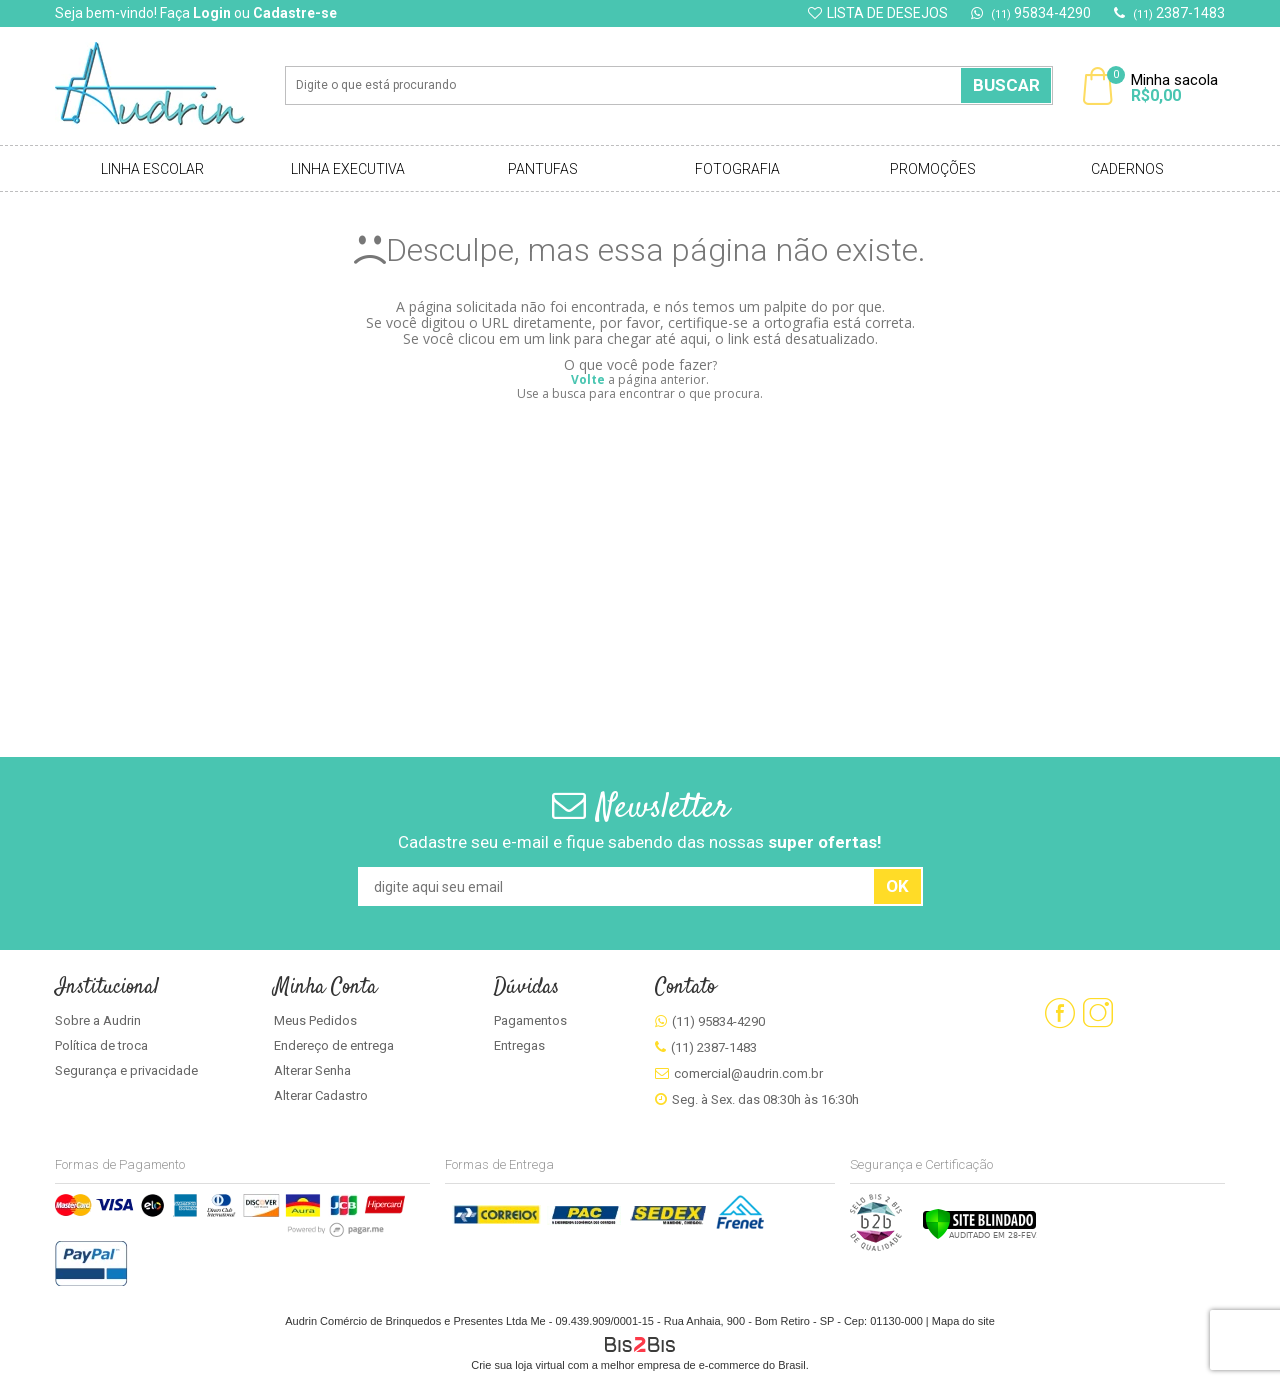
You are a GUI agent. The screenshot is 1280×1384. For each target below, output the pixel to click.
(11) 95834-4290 (718, 1021)
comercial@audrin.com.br (748, 1073)
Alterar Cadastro (321, 1095)
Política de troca (101, 1045)
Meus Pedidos (315, 1020)
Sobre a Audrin (98, 1020)
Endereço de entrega (334, 1045)
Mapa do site (963, 1321)
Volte (588, 379)
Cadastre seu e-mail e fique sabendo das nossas (640, 842)
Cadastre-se (295, 13)
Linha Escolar (152, 169)
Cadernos (1127, 169)
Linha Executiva (348, 169)
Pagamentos (530, 1020)
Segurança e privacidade (126, 1070)
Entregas (519, 1045)
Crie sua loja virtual (518, 1365)
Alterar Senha (312, 1070)
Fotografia (737, 169)
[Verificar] (979, 1236)
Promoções (933, 169)
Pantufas (543, 169)
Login (212, 13)
